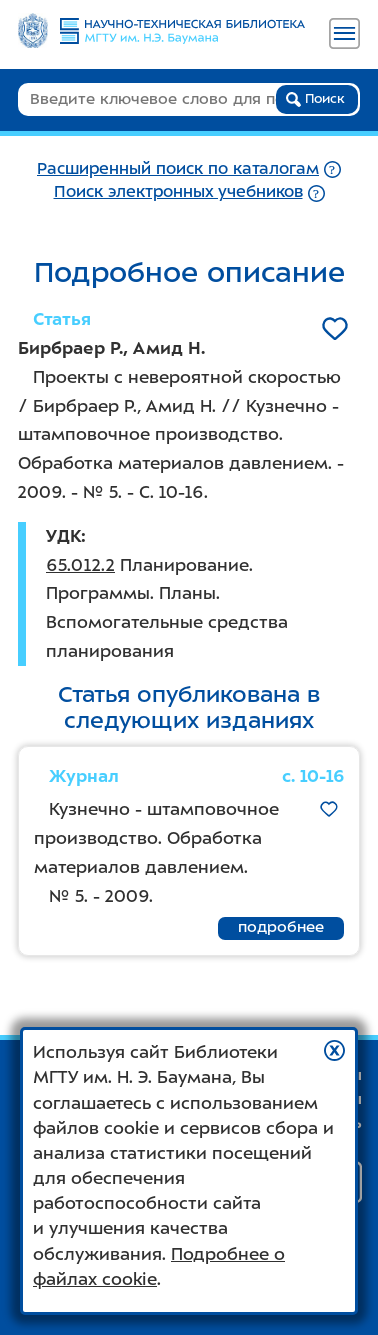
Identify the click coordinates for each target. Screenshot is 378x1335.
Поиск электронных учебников (178, 191)
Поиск (315, 99)
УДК (63, 536)
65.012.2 (80, 565)
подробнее (281, 927)
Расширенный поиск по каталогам (178, 168)
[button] (334, 1050)
